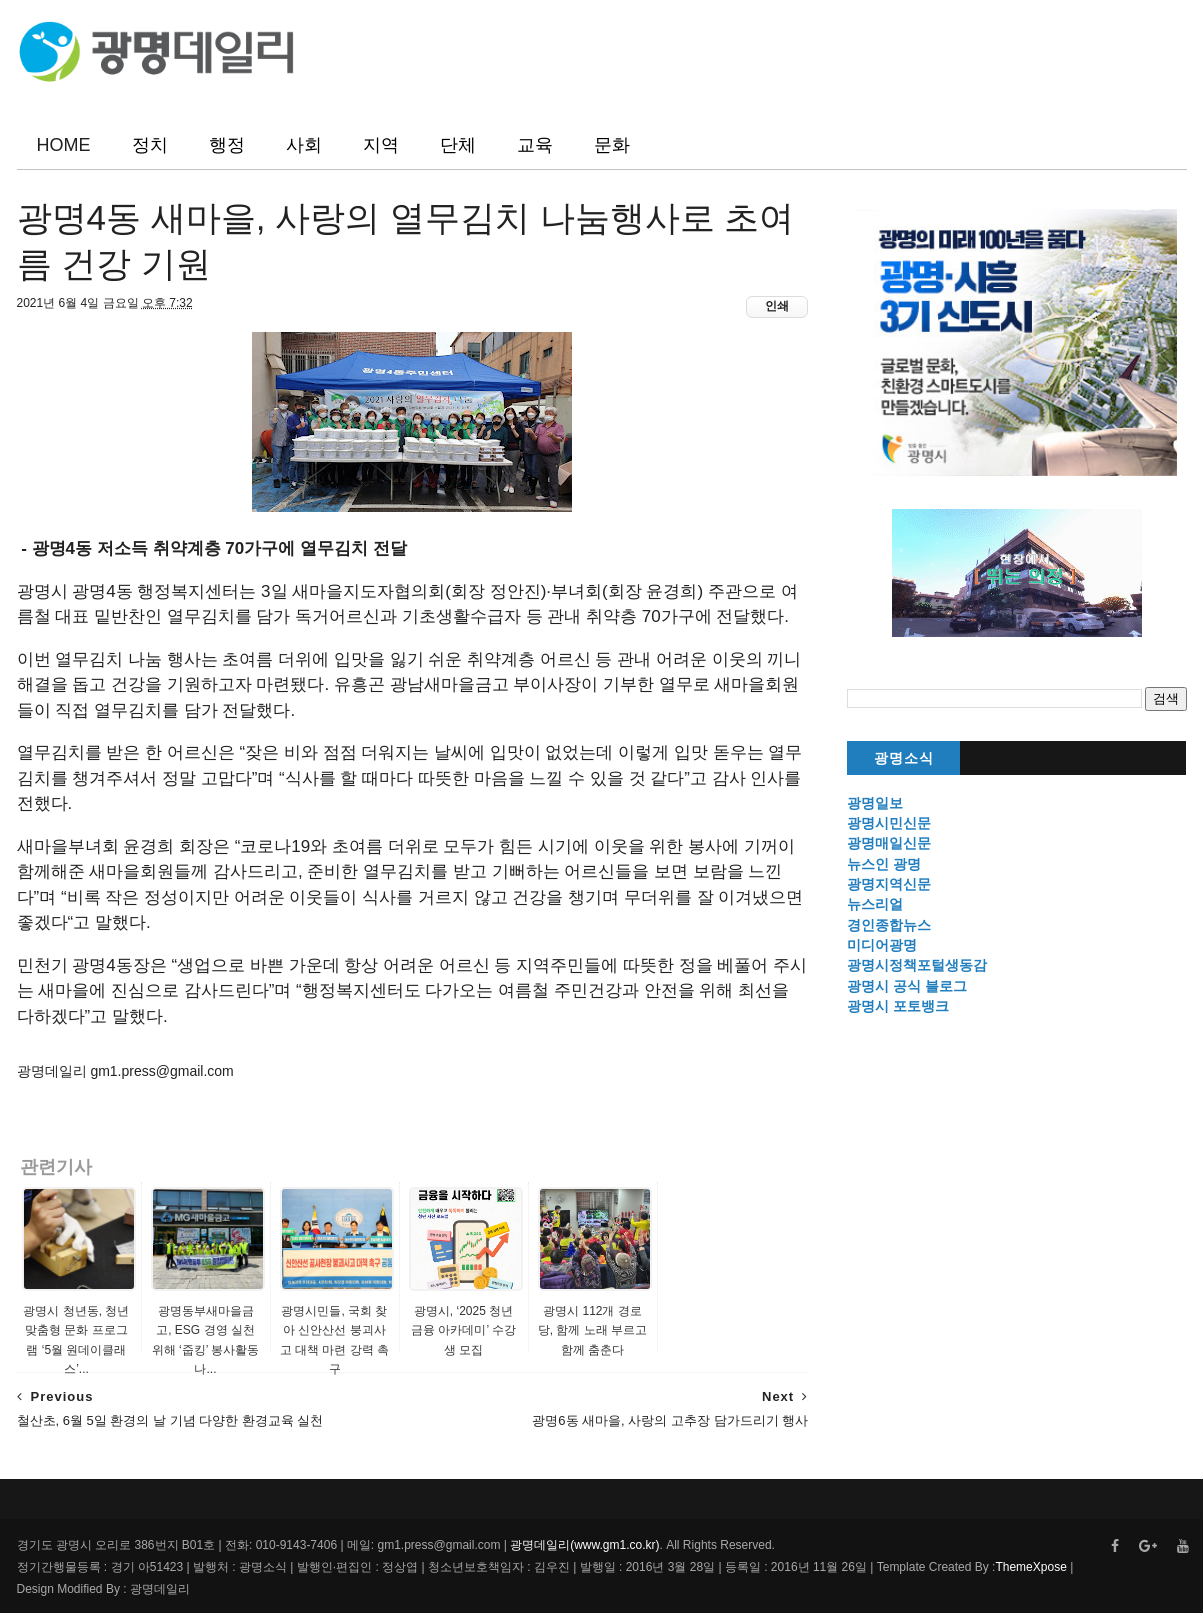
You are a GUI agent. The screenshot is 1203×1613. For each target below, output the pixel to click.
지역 (381, 145)
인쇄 (777, 306)
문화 (612, 145)
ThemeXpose (1030, 1567)
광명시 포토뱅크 (898, 1006)
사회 (304, 145)
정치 (150, 145)
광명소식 (904, 758)
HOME (64, 145)
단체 (458, 145)
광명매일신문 (889, 843)
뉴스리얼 (875, 904)
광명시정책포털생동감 (917, 965)
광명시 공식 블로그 (907, 986)
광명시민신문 (889, 823)
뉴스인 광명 (884, 864)
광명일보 (875, 803)
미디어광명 (882, 945)
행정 (227, 145)
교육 (535, 145)
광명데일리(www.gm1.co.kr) (584, 1545)
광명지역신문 (889, 884)
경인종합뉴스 (889, 925)
